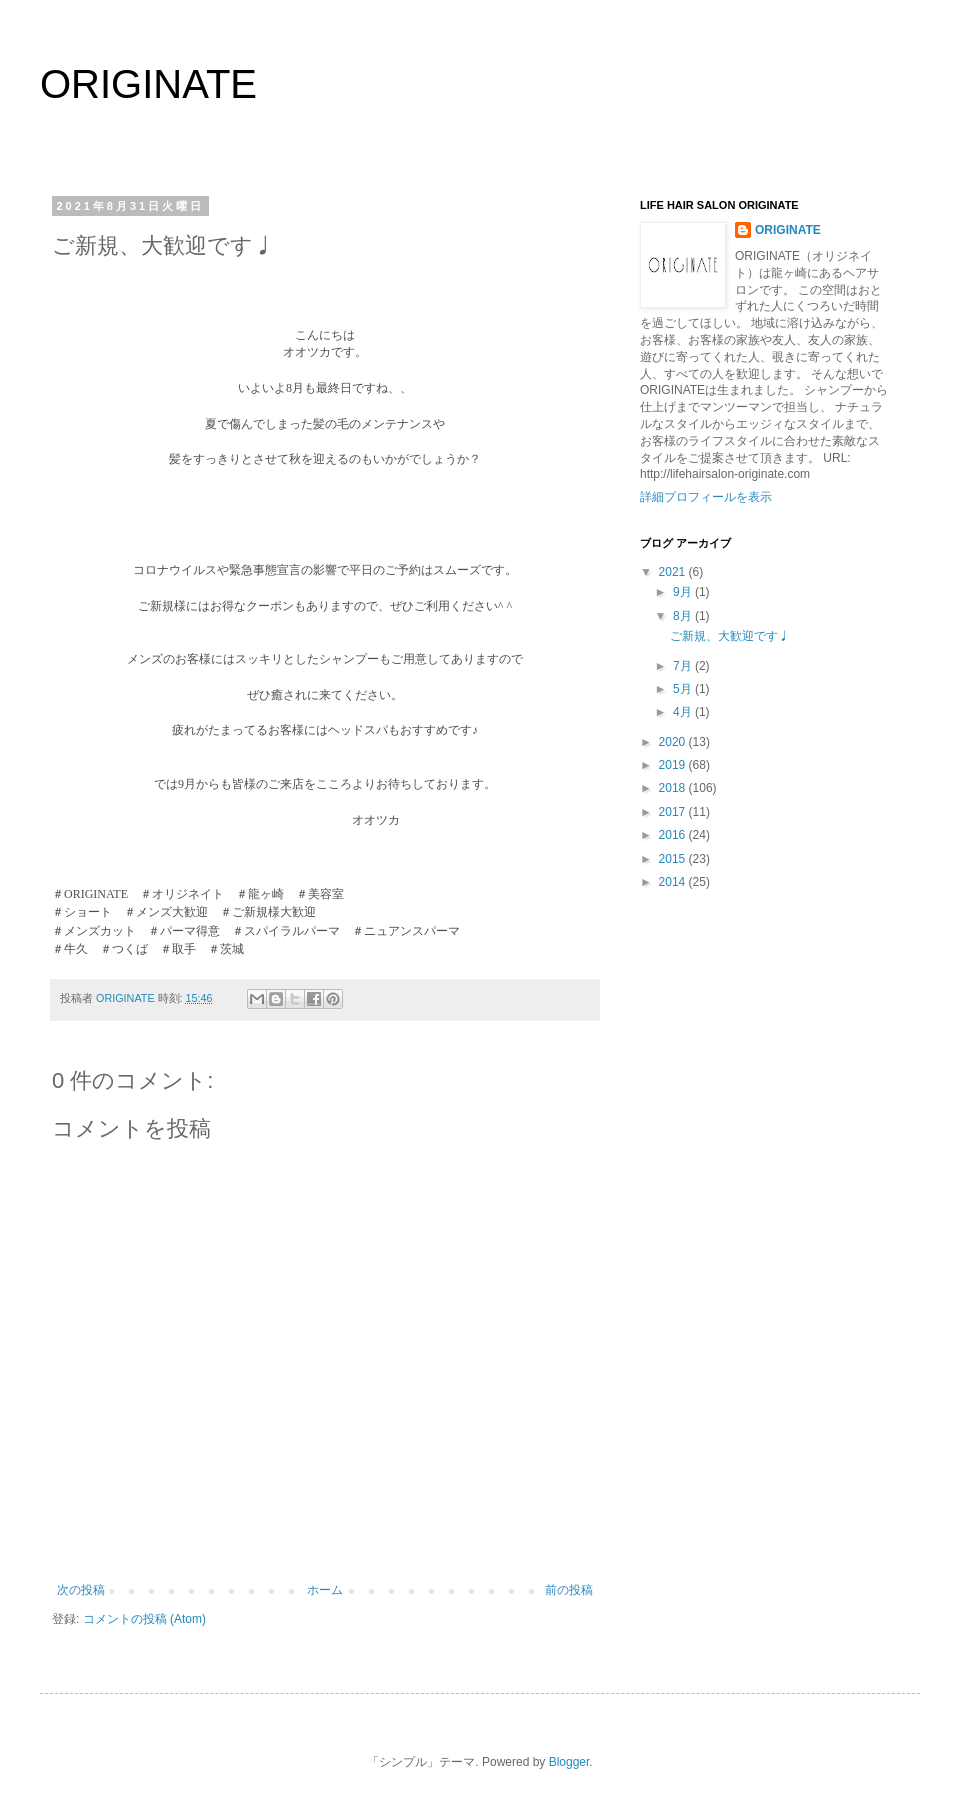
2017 (674, 812)
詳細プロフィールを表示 (706, 497)
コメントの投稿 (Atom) (144, 1619)
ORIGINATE (148, 84)
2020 (674, 742)
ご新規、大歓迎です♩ (730, 636)
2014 (674, 882)
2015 (674, 859)
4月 (684, 712)
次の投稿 (81, 1590)
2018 (674, 788)
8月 (684, 616)
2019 (674, 765)
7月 (684, 666)
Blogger (569, 1762)
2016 (674, 835)
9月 (684, 592)
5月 (684, 689)
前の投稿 (569, 1590)
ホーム (325, 1590)
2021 (674, 572)
